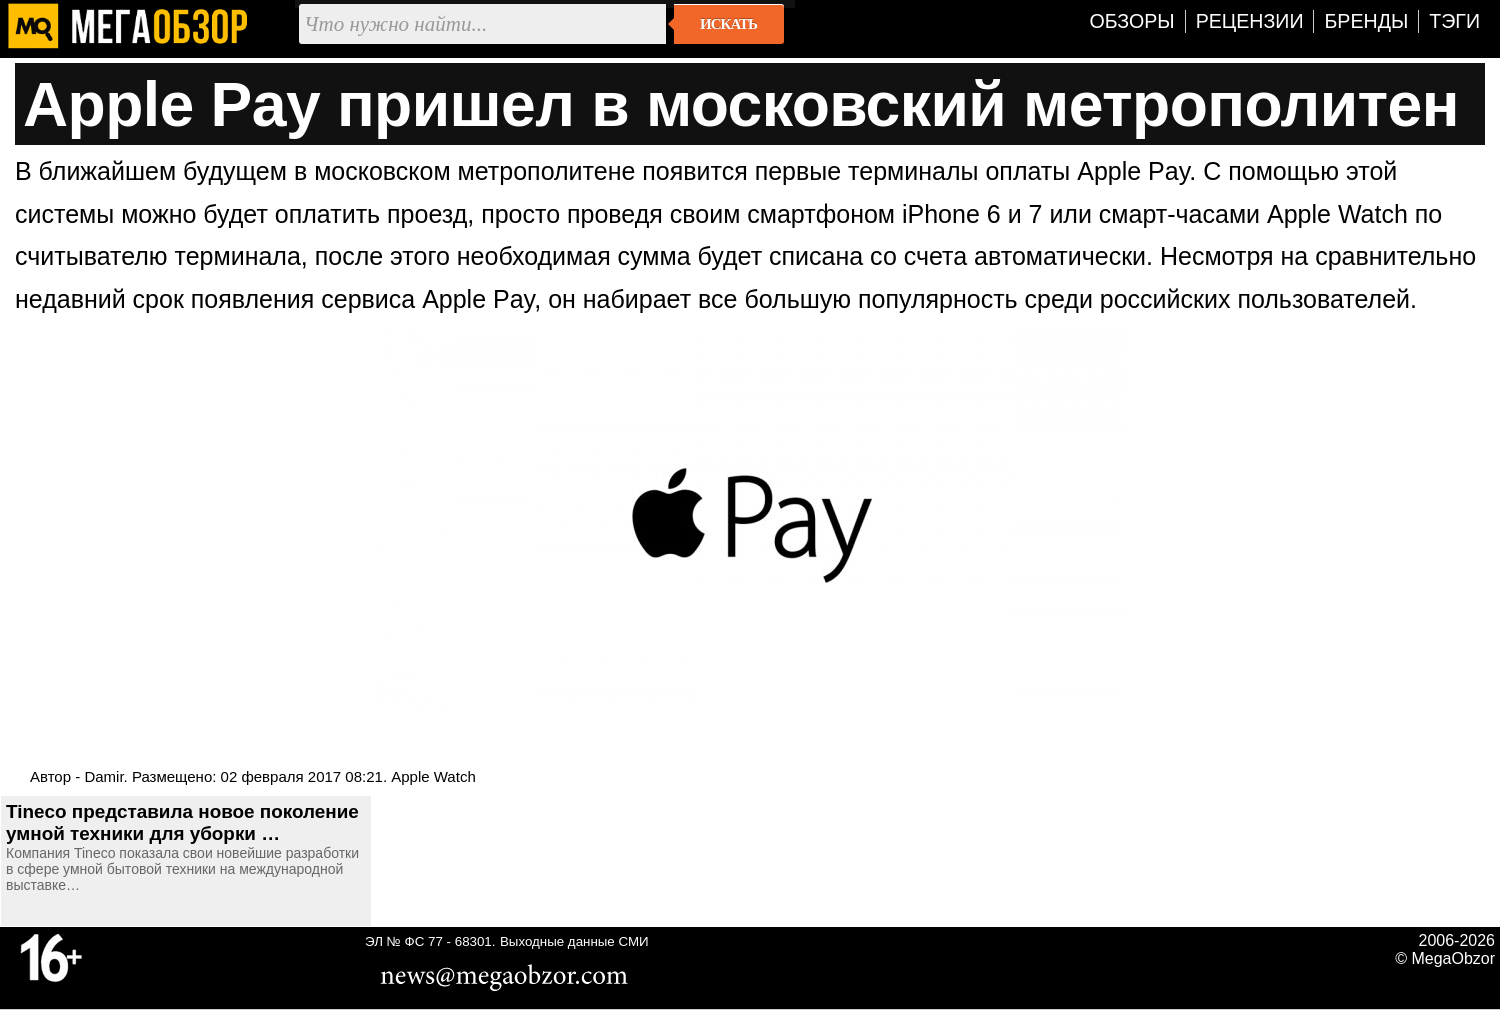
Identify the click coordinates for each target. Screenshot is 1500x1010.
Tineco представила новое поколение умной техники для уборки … (182, 822)
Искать (728, 24)
